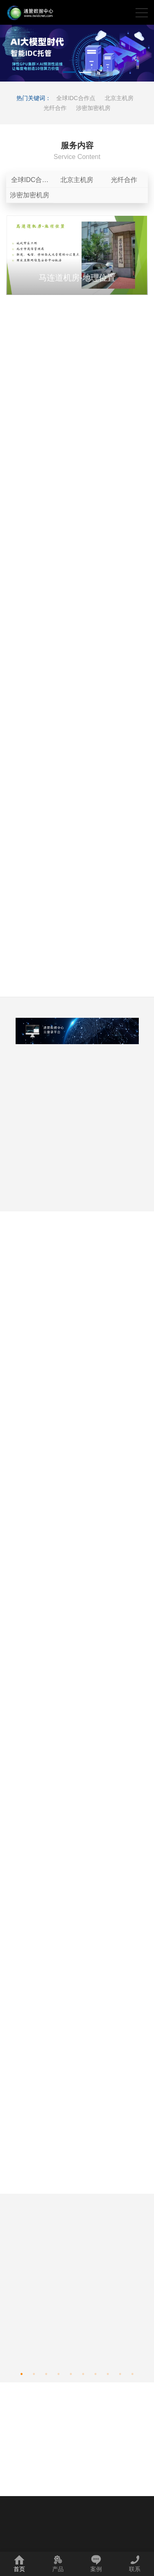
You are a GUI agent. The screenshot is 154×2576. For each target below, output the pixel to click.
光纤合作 (55, 108)
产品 (58, 2563)
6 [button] (83, 2372)
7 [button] (96, 2372)
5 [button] (71, 2372)
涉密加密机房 (93, 108)
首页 (19, 2563)
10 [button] (133, 2372)
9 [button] (120, 2372)
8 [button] (108, 2372)
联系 (134, 2563)
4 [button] (59, 2372)
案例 (96, 2563)
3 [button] (46, 2372)
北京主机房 (119, 98)
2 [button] (85, 73)
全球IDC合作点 (75, 98)
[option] (77, 53)
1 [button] (69, 73)
